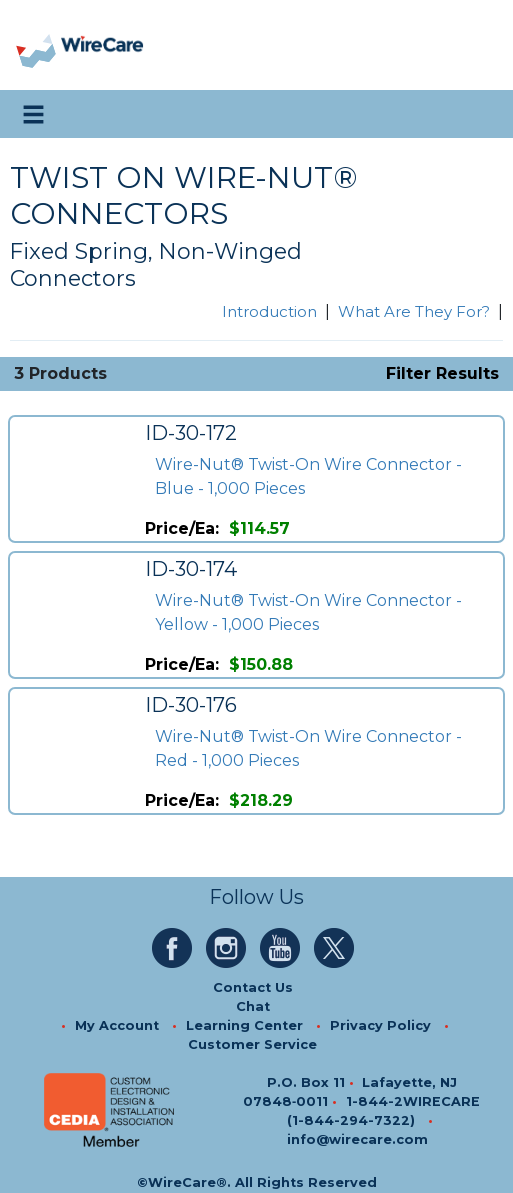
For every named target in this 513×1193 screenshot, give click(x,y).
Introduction (269, 311)
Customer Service (252, 1044)
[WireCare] (101, 45)
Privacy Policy (380, 1025)
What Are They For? (414, 311)
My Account (117, 1025)
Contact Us (253, 987)
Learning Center (244, 1025)
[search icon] (478, 114)
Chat (253, 1006)
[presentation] (37, 45)
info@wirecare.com (357, 1139)
